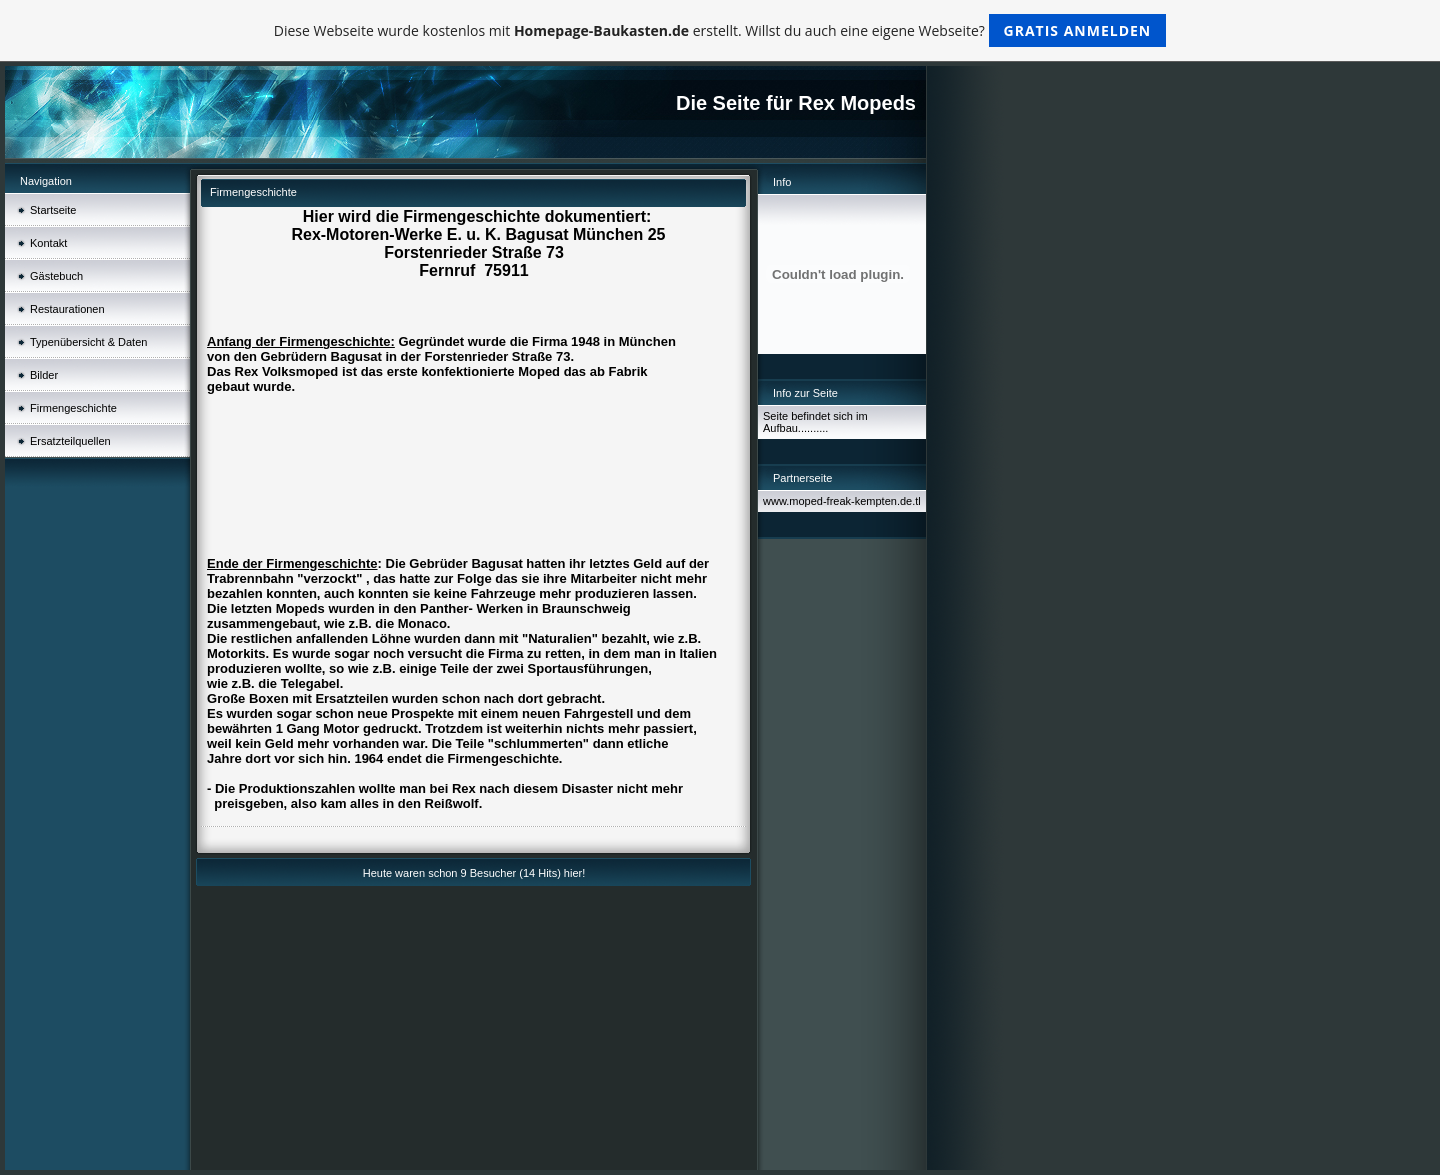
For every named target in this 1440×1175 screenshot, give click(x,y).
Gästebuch (56, 276)
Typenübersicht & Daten (88, 342)
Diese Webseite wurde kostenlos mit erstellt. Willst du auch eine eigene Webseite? (720, 30)
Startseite (53, 210)
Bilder (44, 375)
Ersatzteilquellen (70, 441)
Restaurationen (67, 309)
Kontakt (48, 243)
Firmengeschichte (73, 408)
